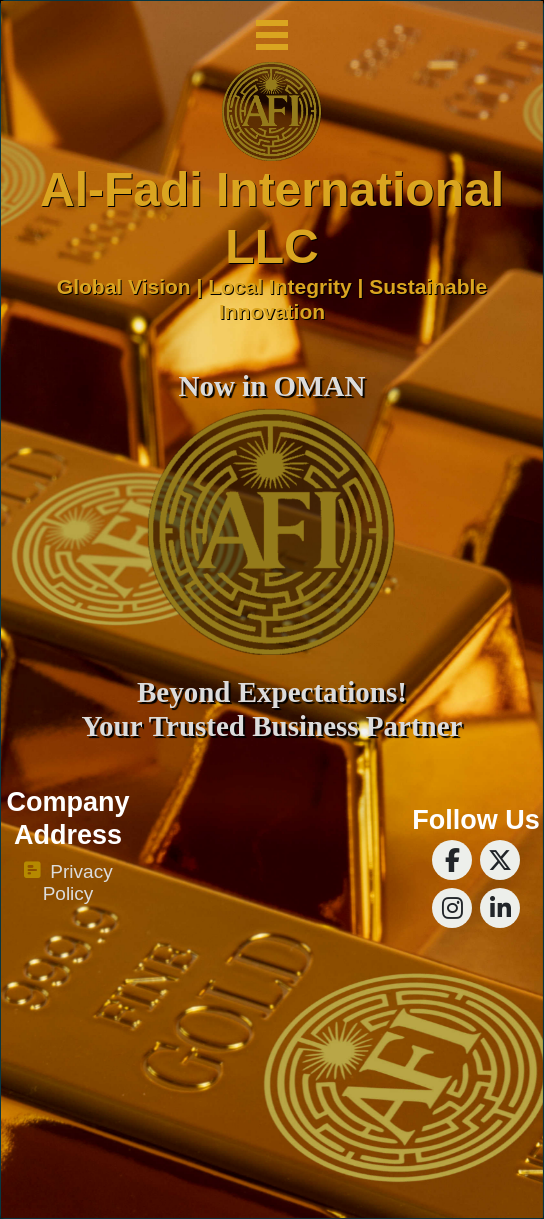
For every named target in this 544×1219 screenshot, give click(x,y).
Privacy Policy (67, 883)
